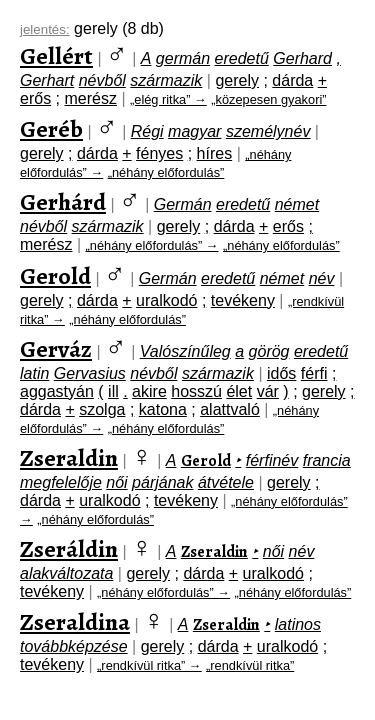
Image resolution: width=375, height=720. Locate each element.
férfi (314, 373)
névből (102, 80)
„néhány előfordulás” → (152, 245)
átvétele (226, 482)
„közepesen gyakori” (268, 99)
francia (327, 460)
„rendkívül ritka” (250, 665)
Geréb (51, 129)
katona (163, 409)
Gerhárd (63, 202)
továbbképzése (74, 646)
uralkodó (166, 300)
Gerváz (56, 349)
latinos (298, 624)
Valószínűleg (185, 351)
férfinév (272, 460)
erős (35, 98)
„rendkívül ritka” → (149, 665)
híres (215, 153)
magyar (194, 131)
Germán (183, 204)
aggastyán (57, 391)
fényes (159, 153)
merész (90, 98)
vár (268, 391)
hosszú (196, 391)
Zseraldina (75, 622)
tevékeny (243, 300)
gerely (237, 80)
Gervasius (90, 373)
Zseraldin (69, 458)
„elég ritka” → (168, 99)
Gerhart (47, 80)
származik (166, 80)
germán (183, 58)
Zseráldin (69, 549)
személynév (268, 131)
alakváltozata (66, 573)
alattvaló (230, 409)
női (116, 482)
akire (149, 391)
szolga (102, 409)
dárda (292, 80)
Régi (147, 131)
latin (34, 373)
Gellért (56, 56)
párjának (162, 482)
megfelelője (61, 482)
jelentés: (45, 29)
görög (269, 351)
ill (113, 391)
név (322, 278)
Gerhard (302, 58)
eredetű (242, 58)
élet (239, 391)
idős (281, 373)
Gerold (55, 276)
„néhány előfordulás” (166, 172)
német (297, 204)
